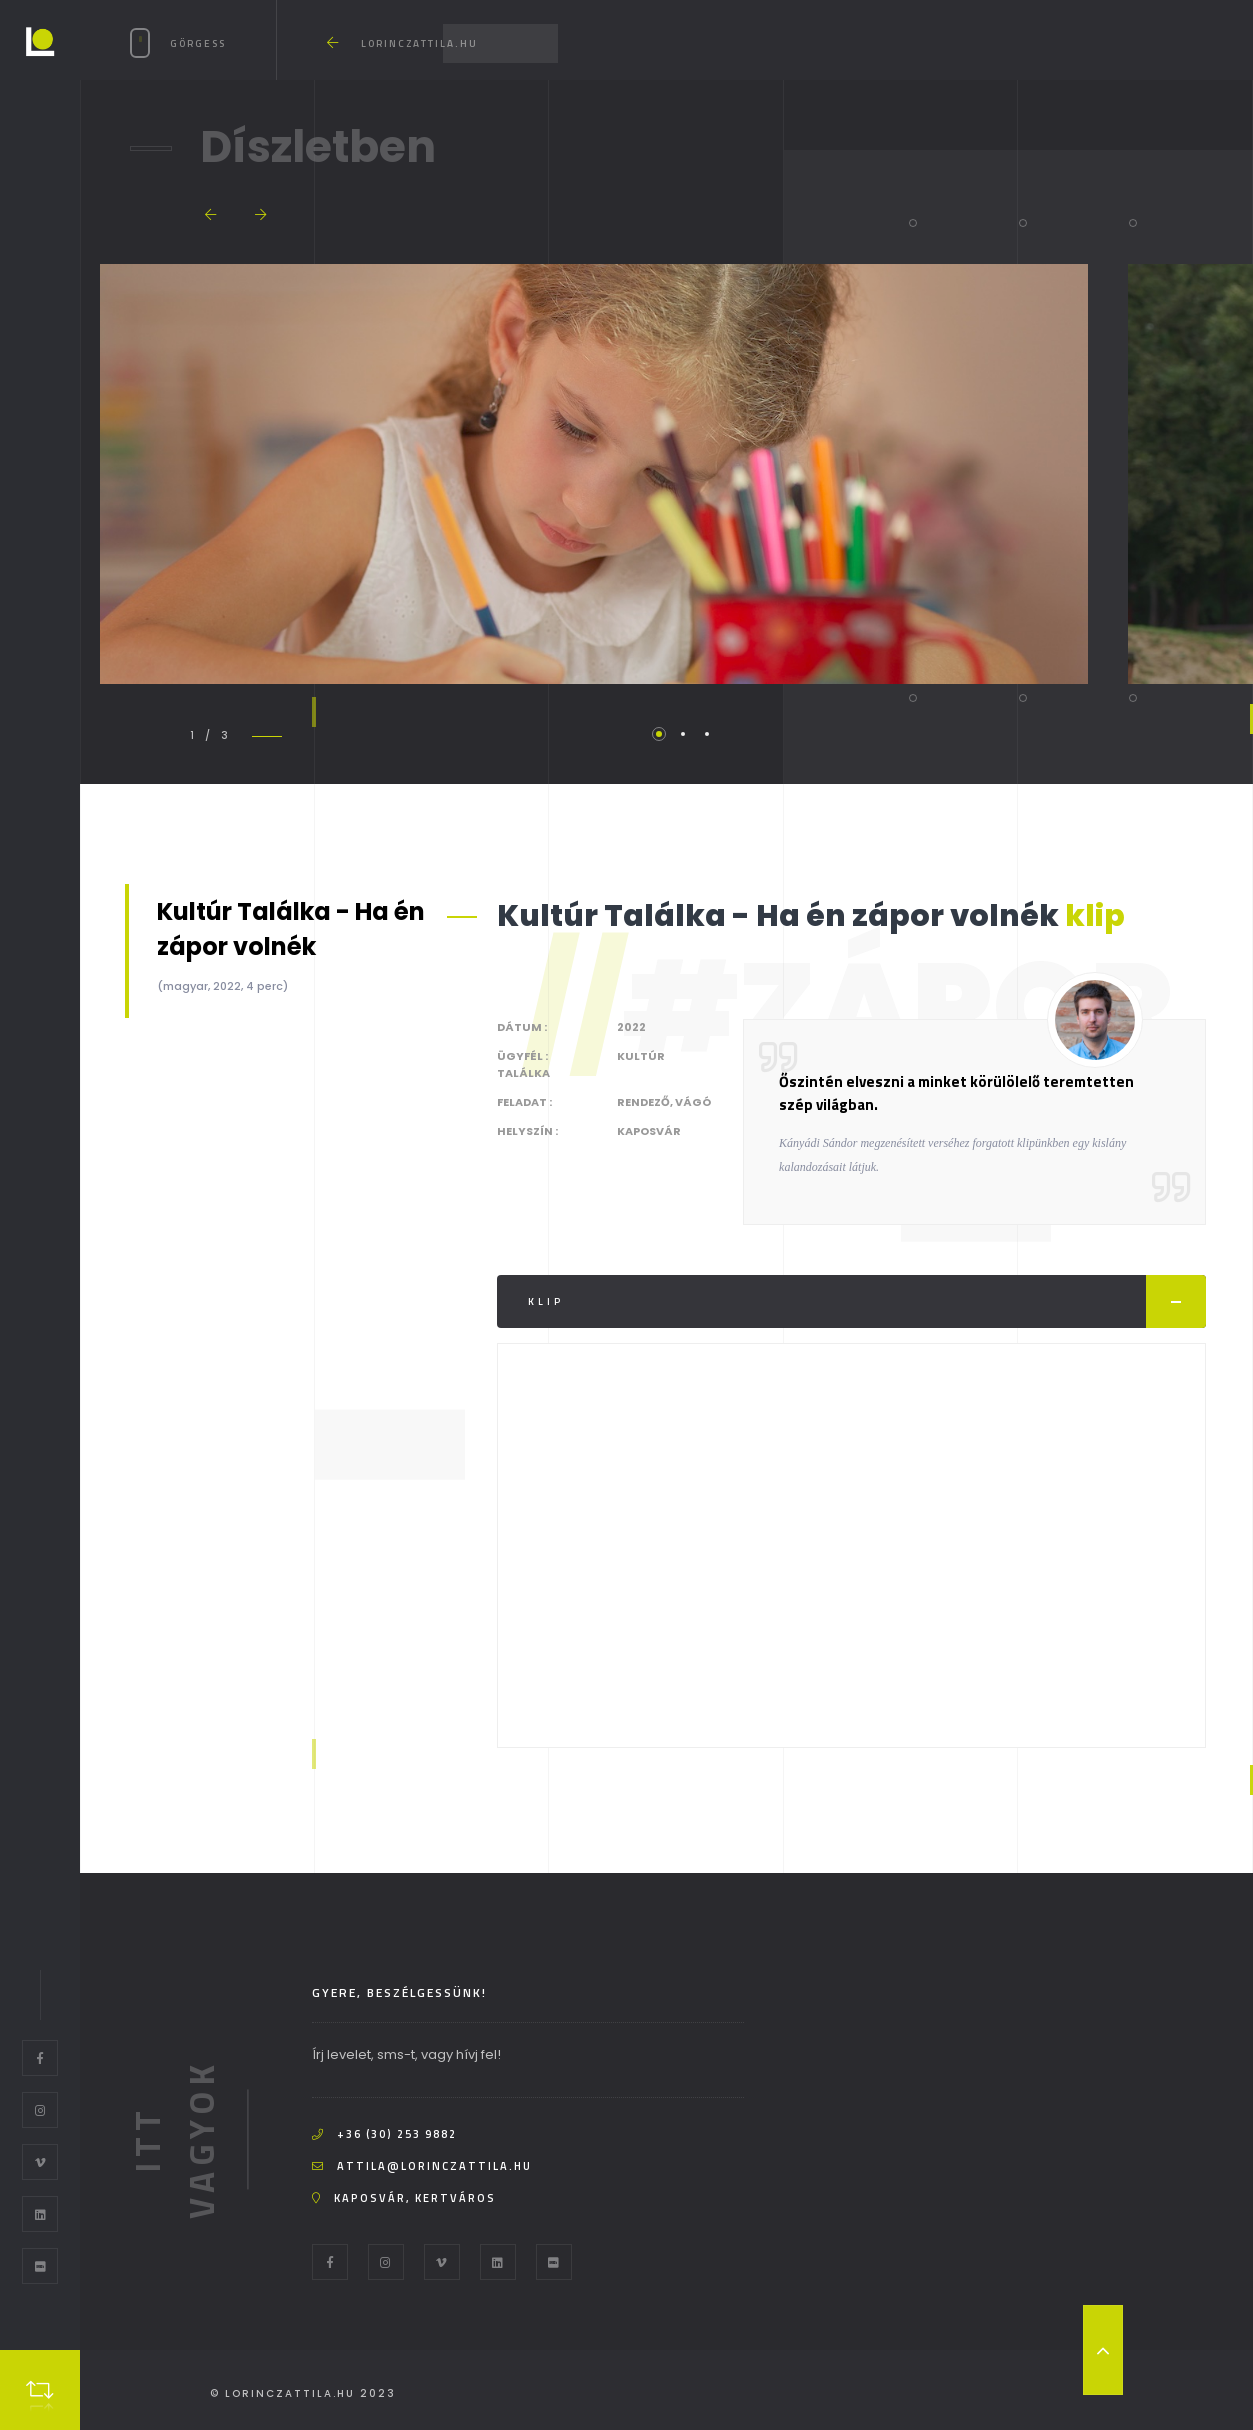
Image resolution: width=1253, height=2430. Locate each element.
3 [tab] (707, 734)
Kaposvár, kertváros (415, 2198)
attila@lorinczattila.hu (434, 2166)
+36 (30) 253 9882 (397, 2134)
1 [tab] (659, 734)
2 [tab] (683, 734)
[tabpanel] (593, 474)
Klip (867, 1301)
